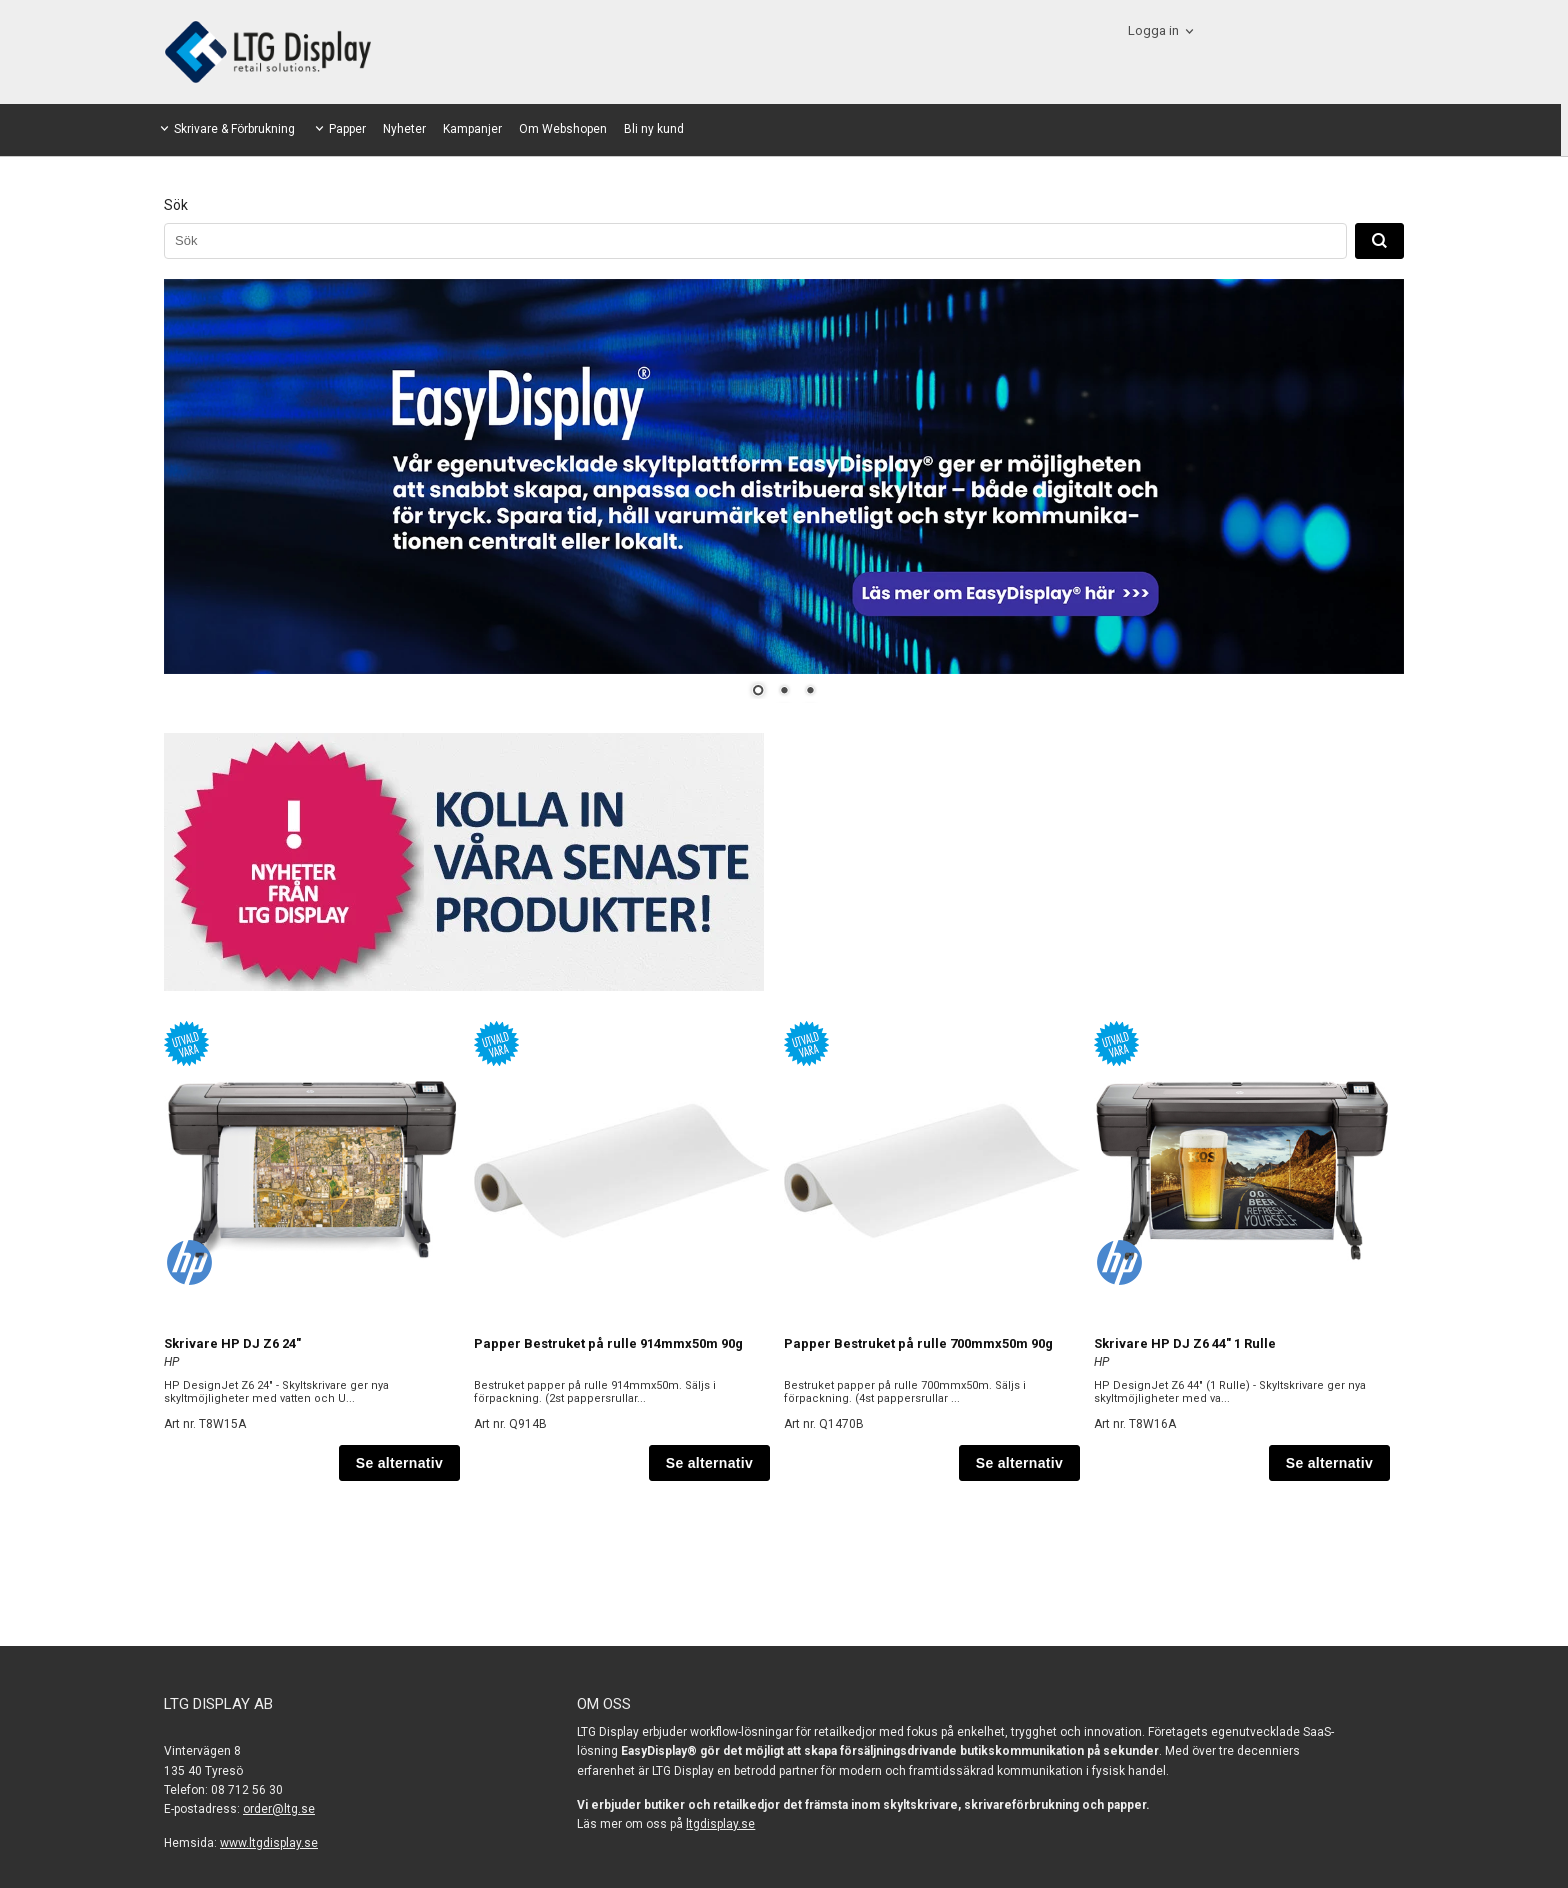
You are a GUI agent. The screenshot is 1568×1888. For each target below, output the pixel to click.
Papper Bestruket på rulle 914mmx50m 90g (608, 1343)
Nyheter (404, 129)
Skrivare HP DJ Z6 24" (232, 1343)
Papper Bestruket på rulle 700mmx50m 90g (918, 1343)
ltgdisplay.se (720, 1824)
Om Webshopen (563, 129)
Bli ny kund (654, 129)
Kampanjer (472, 129)
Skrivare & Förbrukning (234, 129)
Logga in (1153, 30)
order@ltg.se (279, 1809)
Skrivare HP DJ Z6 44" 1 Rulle (1185, 1343)
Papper (347, 129)
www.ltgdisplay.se (269, 1843)
